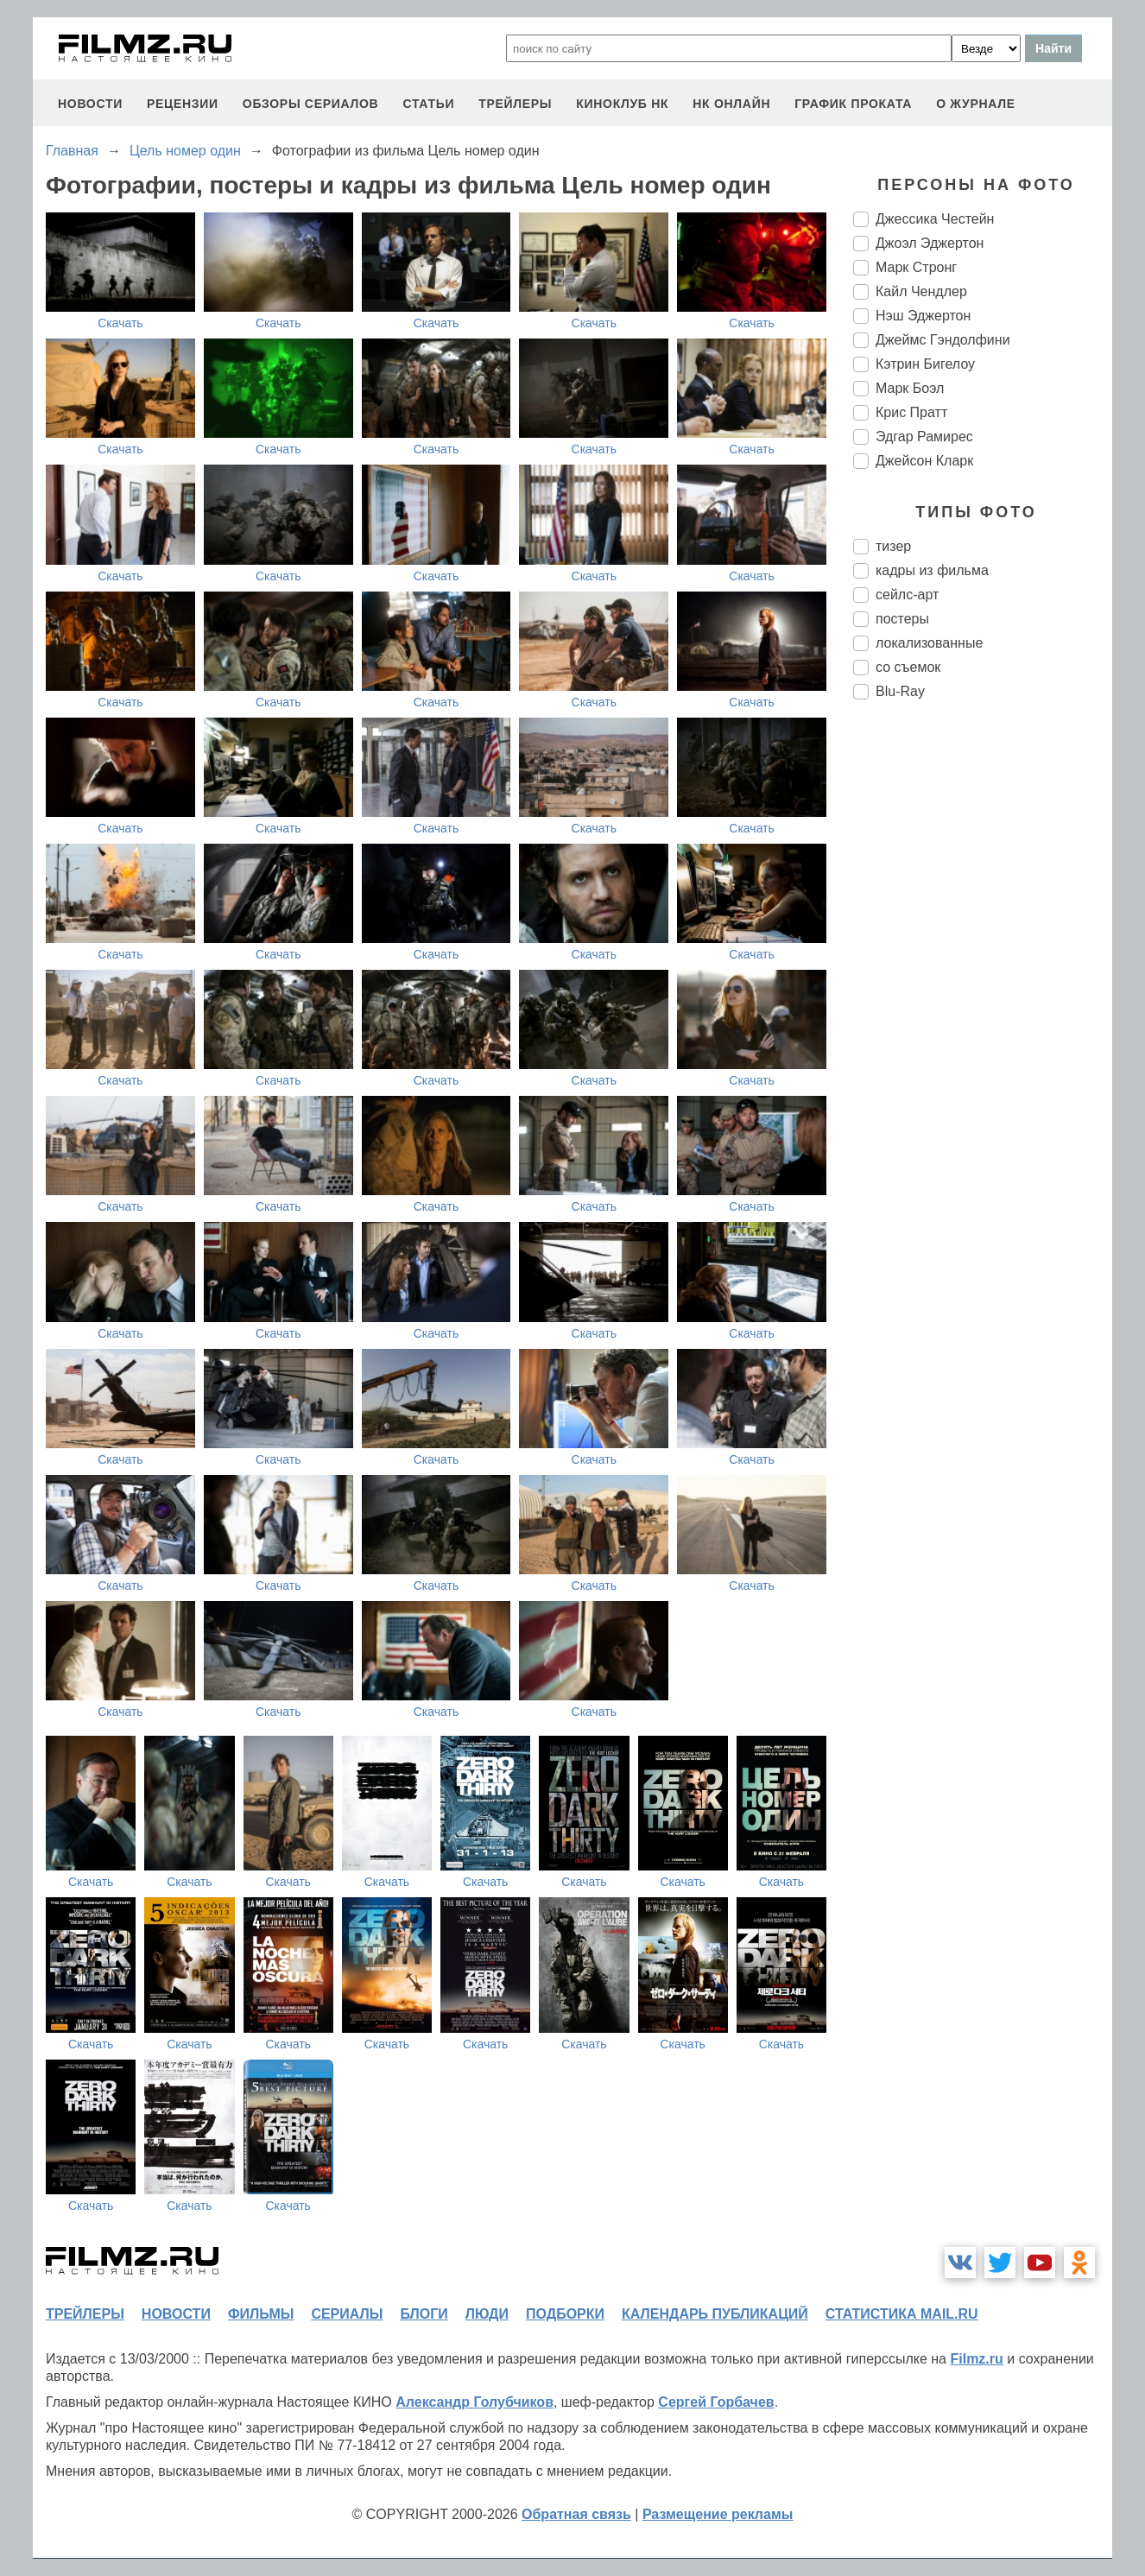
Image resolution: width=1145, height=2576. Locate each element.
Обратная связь (576, 2514)
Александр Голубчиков (474, 2402)
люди (487, 2314)
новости (90, 104)
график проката (853, 104)
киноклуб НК (622, 104)
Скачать (120, 323)
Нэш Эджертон (923, 315)
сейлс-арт (907, 594)
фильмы (261, 2314)
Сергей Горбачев (716, 2402)
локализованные (929, 643)
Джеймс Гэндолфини (943, 339)
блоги (423, 2314)
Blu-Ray (900, 691)
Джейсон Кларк (924, 460)
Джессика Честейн (935, 219)
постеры (902, 618)
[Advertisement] (982, 1002)
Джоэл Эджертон (930, 243)
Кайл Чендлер (921, 291)
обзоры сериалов (311, 104)
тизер (893, 546)
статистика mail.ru (902, 2314)
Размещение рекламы (718, 2514)
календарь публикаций (715, 2314)
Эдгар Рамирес (924, 436)
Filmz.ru (976, 2358)
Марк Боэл (910, 388)
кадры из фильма (932, 570)
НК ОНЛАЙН (731, 104)
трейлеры (515, 104)
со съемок (908, 667)
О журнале (975, 104)
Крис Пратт (911, 412)
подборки (565, 2314)
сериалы (347, 2314)
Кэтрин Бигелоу (925, 364)
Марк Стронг (916, 267)
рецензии (182, 104)
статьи (428, 104)
